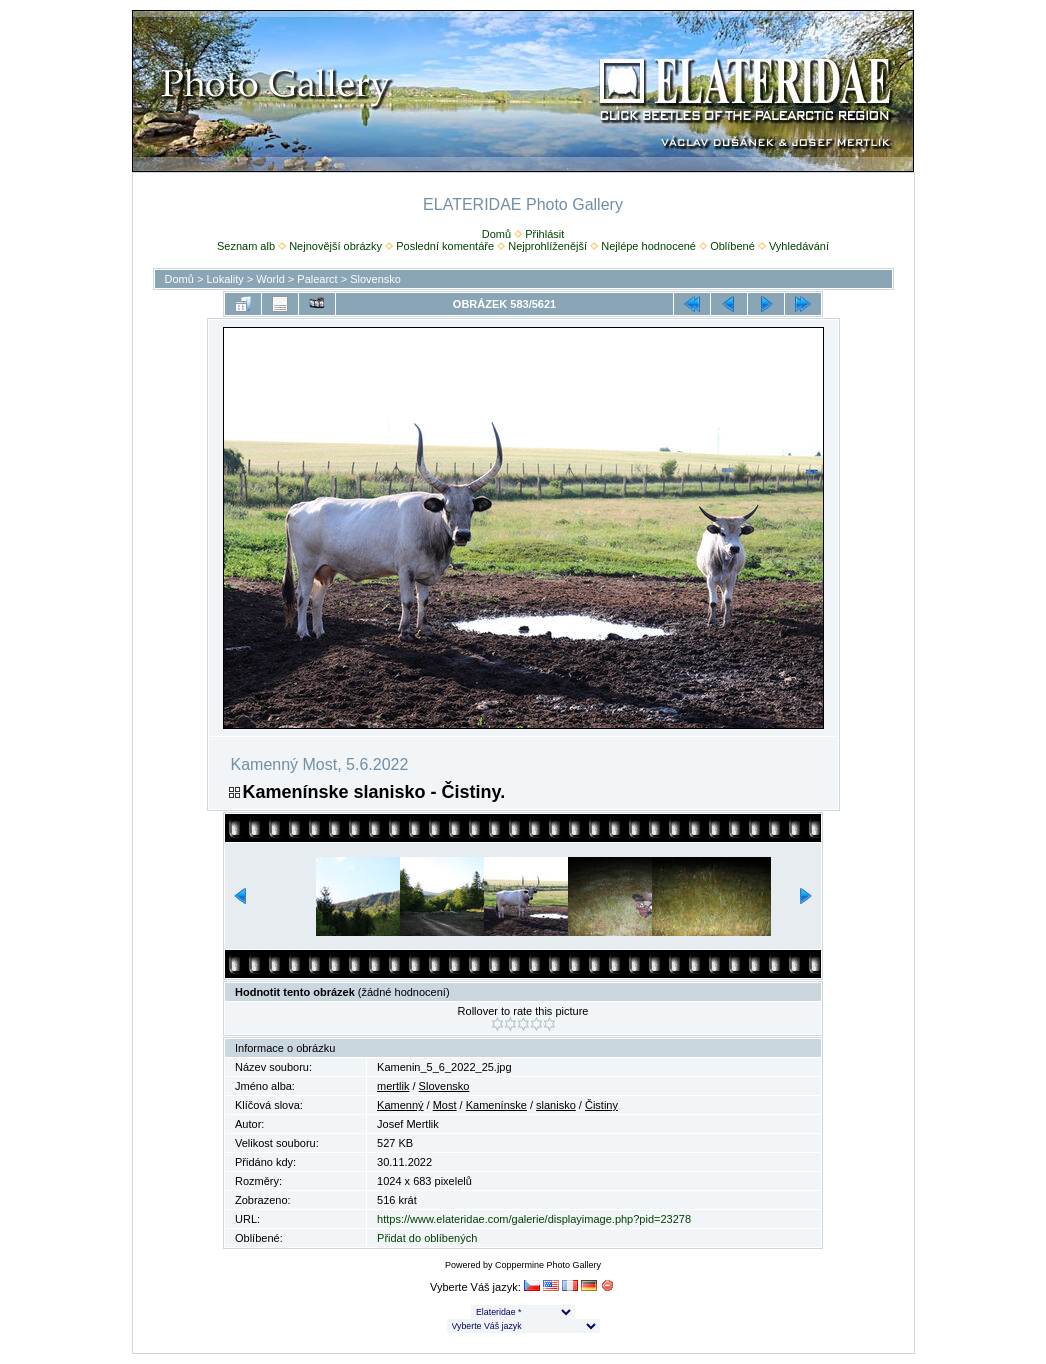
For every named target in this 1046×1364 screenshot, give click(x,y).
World (270, 279)
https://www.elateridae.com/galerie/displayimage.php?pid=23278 (534, 1219)
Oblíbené (732, 246)
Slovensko (375, 279)
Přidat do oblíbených (427, 1238)
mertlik (393, 1086)
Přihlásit (544, 234)
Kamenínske (496, 1105)
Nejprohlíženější (547, 246)
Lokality (224, 279)
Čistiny (601, 1105)
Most (445, 1105)
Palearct (317, 279)
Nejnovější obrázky (335, 246)
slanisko (556, 1105)
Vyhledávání (799, 246)
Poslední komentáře (445, 246)
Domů (496, 234)
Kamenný (400, 1105)
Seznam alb (246, 246)
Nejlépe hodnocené (648, 246)
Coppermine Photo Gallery (548, 1265)
